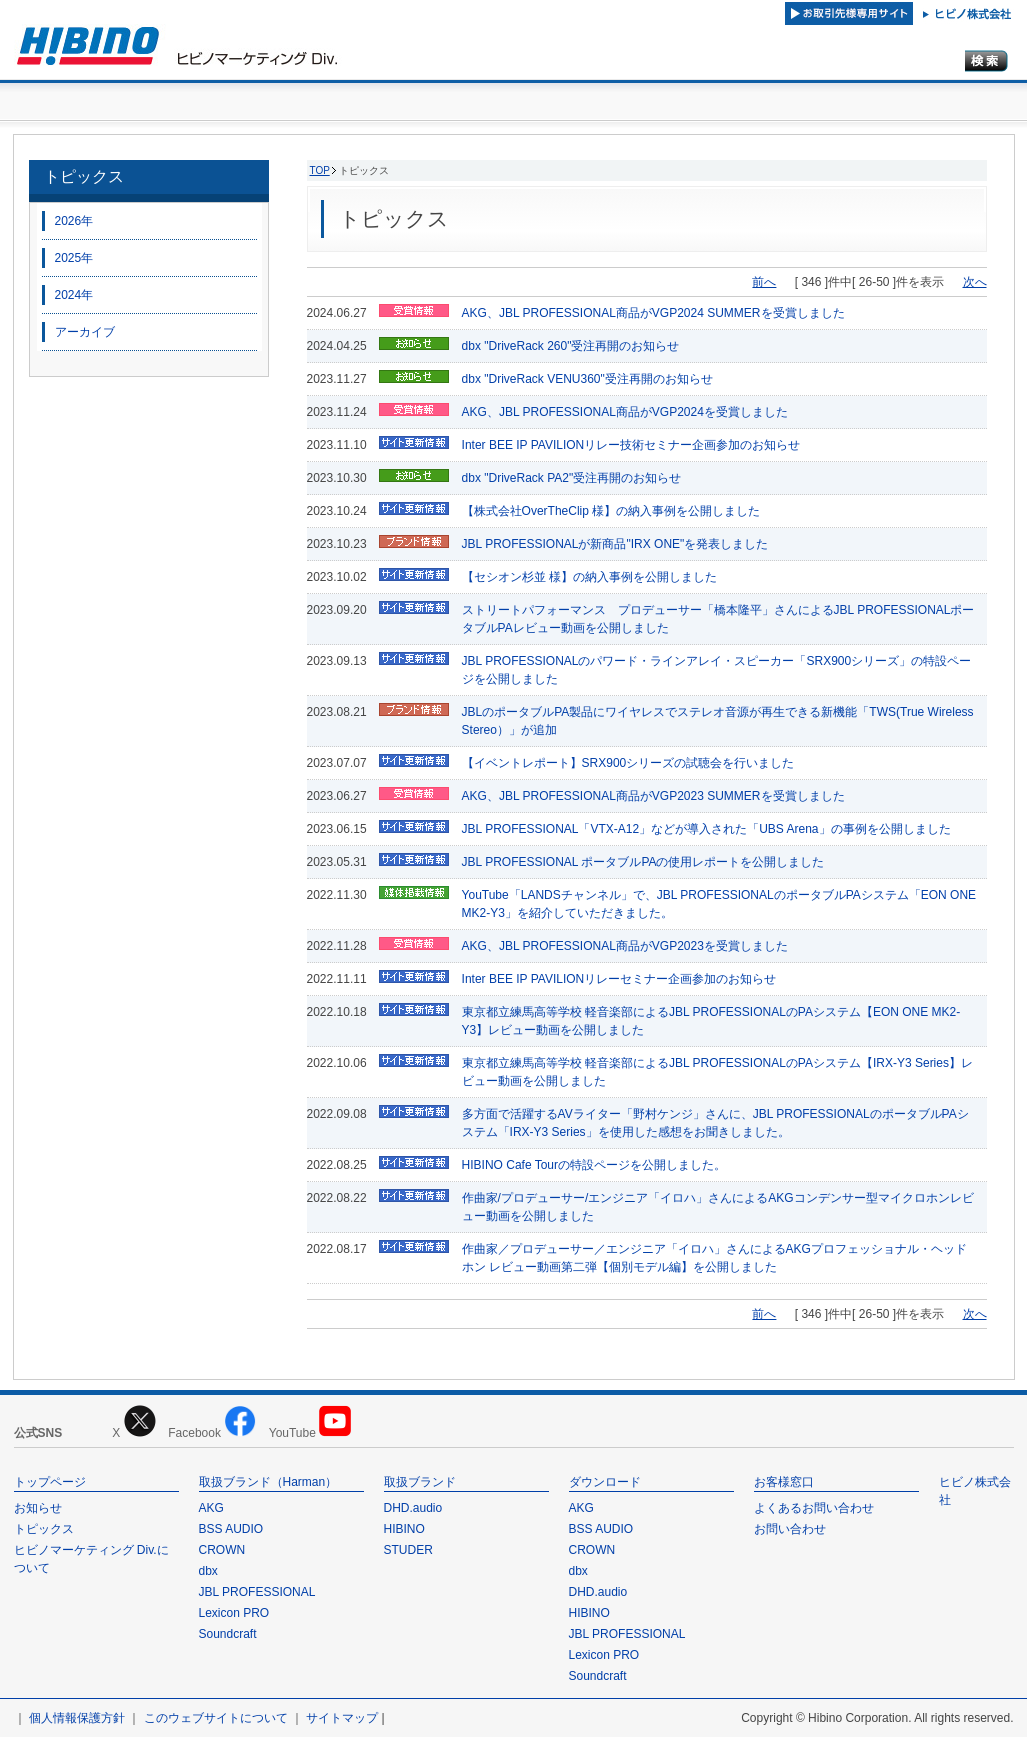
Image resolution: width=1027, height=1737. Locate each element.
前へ (764, 282)
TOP (320, 170)
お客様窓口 (784, 1482)
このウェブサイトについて (216, 1718)
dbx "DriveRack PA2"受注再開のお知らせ (572, 478)
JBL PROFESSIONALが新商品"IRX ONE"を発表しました (615, 544)
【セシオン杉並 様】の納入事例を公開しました (589, 577)
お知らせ (38, 1508)
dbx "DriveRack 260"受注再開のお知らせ (571, 346)
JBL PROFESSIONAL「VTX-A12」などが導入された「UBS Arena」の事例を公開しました (706, 829)
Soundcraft (228, 1634)
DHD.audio (413, 1508)
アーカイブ (85, 332)
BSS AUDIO (231, 1529)
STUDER (408, 1550)
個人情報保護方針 (77, 1718)
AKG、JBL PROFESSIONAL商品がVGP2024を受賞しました (625, 412)
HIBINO (404, 1529)
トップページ (50, 1482)
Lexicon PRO (234, 1613)
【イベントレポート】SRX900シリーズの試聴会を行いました (628, 763)
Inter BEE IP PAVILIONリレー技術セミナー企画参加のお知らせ (631, 445)
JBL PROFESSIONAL (257, 1592)
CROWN (222, 1550)
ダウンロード (605, 1482)
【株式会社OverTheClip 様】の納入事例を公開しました (611, 511)
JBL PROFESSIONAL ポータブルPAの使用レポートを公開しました (643, 862)
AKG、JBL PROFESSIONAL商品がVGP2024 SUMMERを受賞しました (653, 313)
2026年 (74, 221)
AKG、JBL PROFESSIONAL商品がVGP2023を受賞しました (625, 946)
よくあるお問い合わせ (814, 1508)
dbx (208, 1571)
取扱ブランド (420, 1482)
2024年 (74, 295)
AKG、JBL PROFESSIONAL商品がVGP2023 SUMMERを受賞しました (653, 796)
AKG (211, 1508)
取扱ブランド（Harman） (268, 1482)
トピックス (84, 176)
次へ (975, 282)
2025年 (74, 258)
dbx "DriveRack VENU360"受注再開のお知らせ (587, 379)
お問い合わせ (790, 1529)
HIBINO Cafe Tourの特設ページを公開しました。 (594, 1165)
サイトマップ (342, 1718)
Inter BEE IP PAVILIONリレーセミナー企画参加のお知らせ (619, 979)
